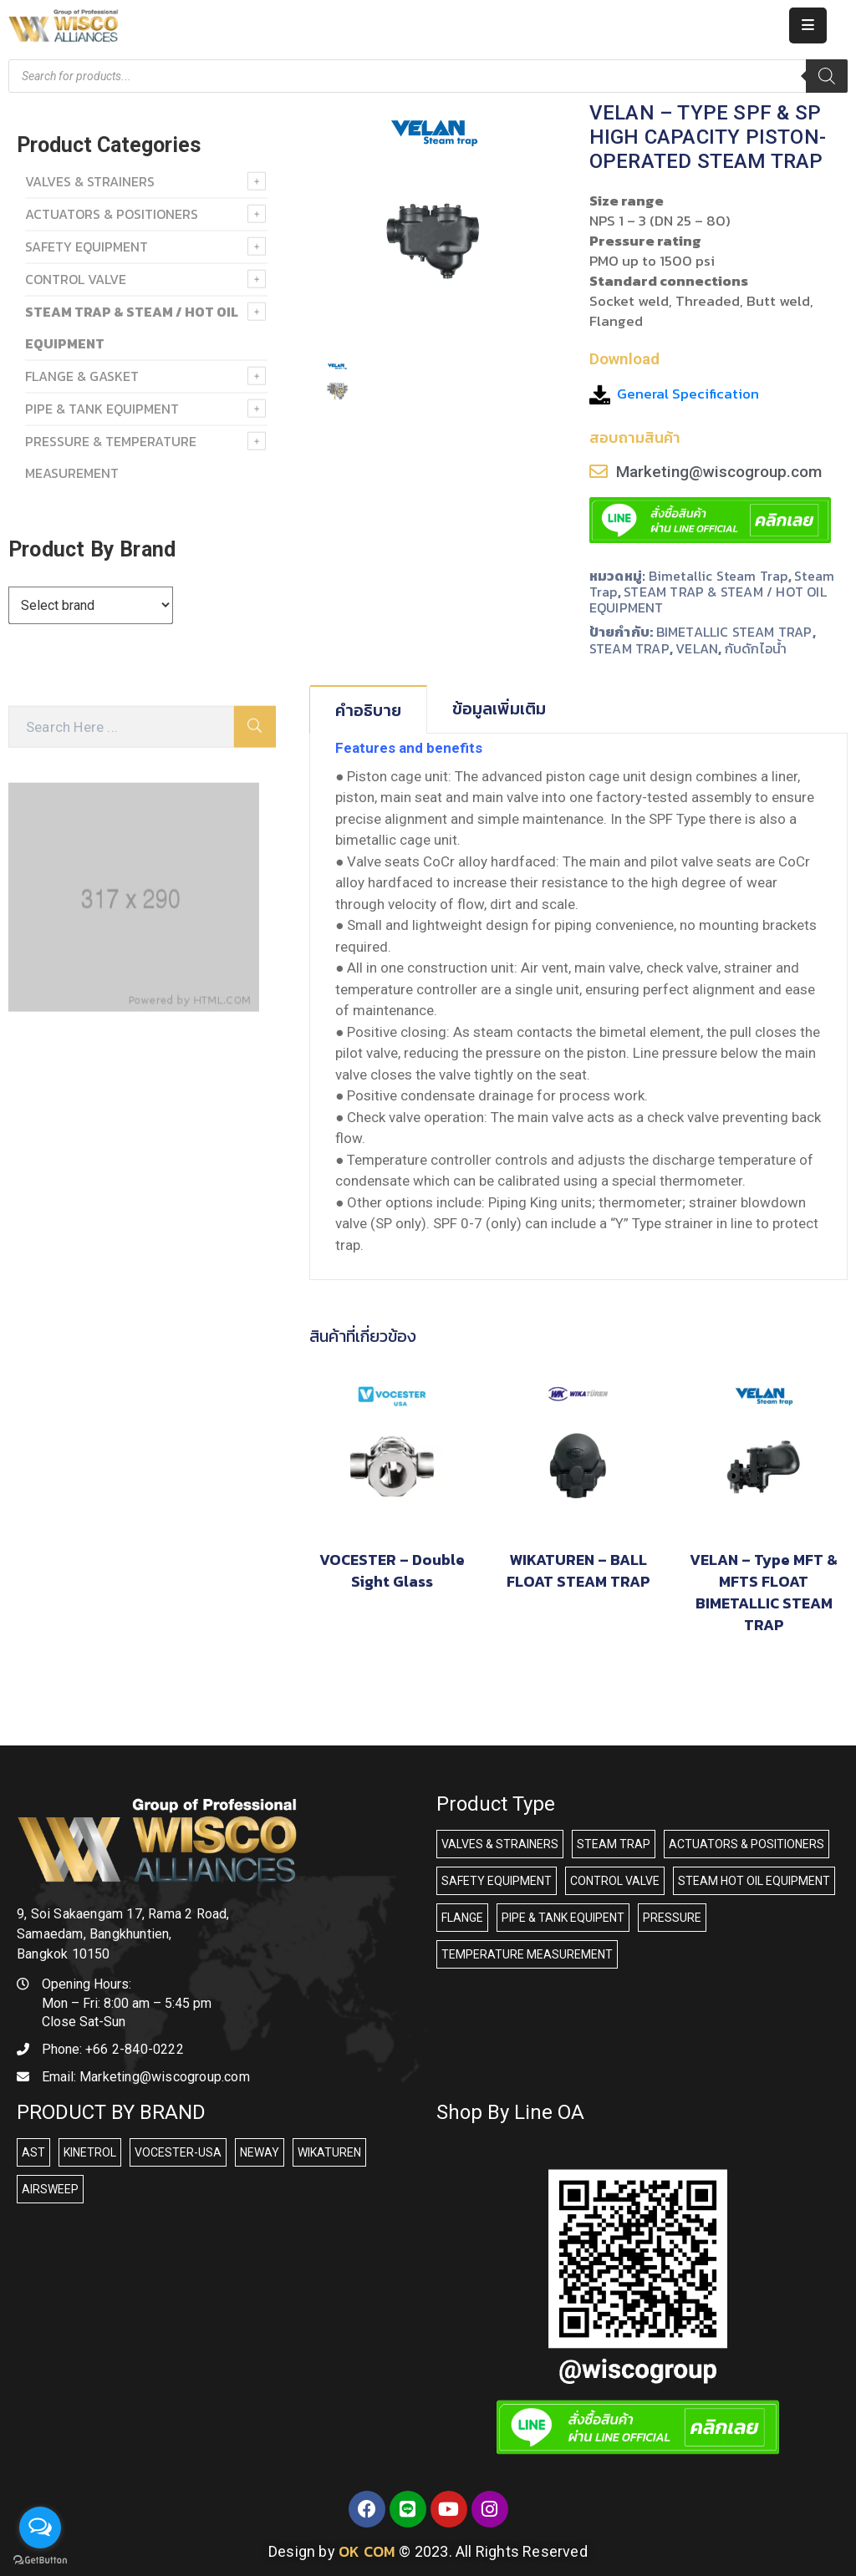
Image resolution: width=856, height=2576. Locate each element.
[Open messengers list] (40, 2527)
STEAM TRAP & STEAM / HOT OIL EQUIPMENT (708, 599)
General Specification (688, 393)
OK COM (367, 2551)
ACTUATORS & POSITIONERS (111, 214)
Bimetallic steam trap (718, 576)
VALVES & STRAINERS (90, 181)
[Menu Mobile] (808, 25)
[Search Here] (121, 727)
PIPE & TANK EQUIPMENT (102, 409)
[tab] (368, 709)
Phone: (113, 2049)
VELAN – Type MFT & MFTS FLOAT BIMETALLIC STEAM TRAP (764, 1592)
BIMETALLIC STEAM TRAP (734, 632)
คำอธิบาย (368, 710)
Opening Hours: (86, 1984)
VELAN (696, 648)
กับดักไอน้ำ (756, 648)
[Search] (827, 76)
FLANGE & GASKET (82, 376)
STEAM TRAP (629, 648)
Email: (146, 2077)
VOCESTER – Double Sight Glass (392, 1570)
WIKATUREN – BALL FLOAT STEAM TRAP (578, 1570)
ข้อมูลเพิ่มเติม (499, 708)
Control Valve (75, 279)
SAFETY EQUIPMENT (86, 246)
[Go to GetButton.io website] (40, 2559)
